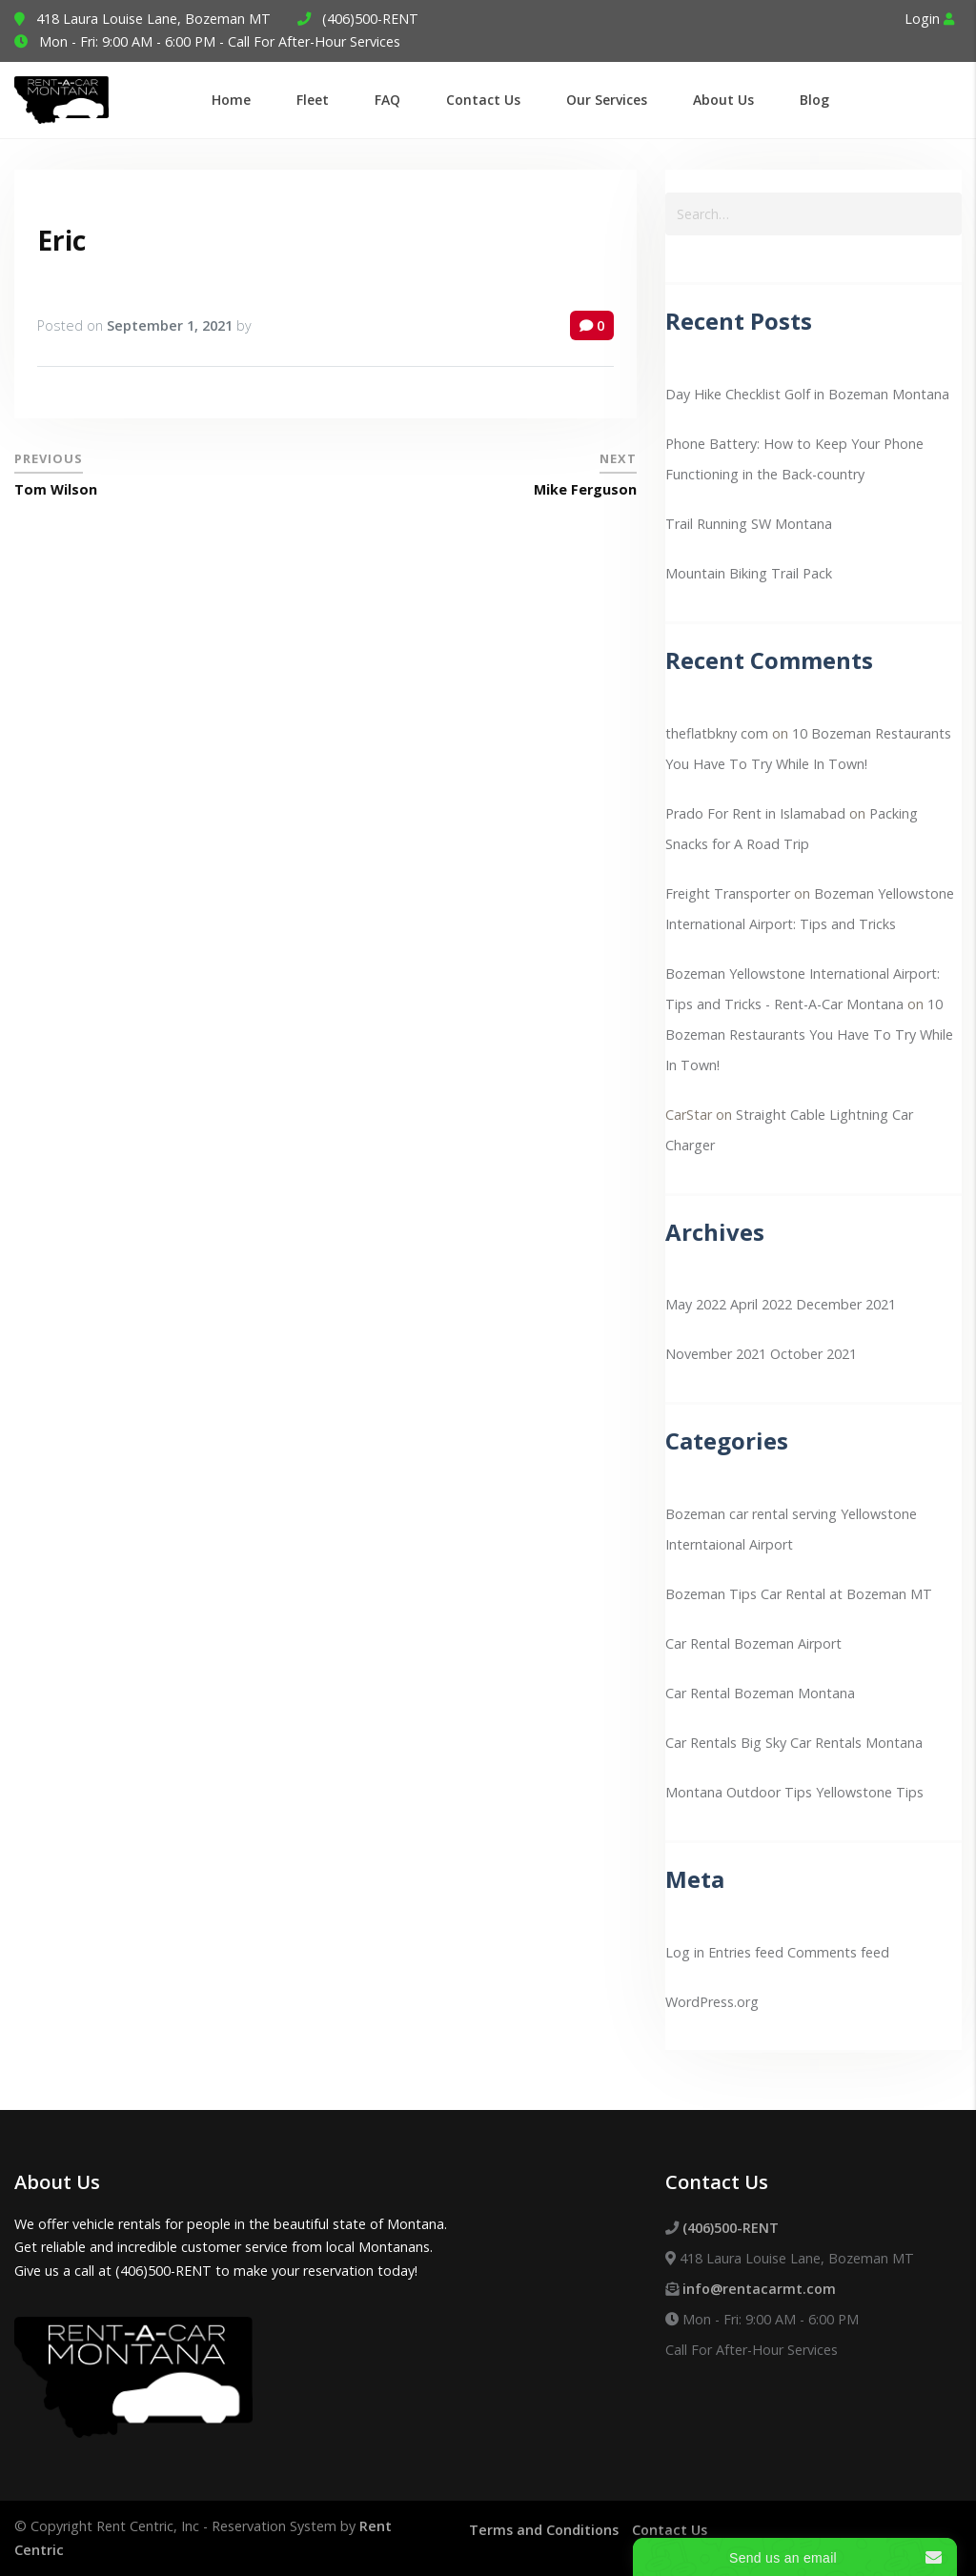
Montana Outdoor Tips (738, 1792)
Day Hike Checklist (723, 394)
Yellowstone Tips (870, 1792)
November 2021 (715, 1354)
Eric (61, 240)
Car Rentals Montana (856, 1743)
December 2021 (846, 1304)
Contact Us (669, 2530)
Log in (684, 1952)
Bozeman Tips (711, 1594)
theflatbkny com (716, 733)
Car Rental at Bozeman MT (846, 1594)
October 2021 (813, 1354)
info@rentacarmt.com (759, 2289)
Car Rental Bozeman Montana (760, 1693)
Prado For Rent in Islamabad (755, 813)
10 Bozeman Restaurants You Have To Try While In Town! (809, 1034)
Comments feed (838, 1952)
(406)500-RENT (370, 19)
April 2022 (761, 1304)
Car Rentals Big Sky (725, 1743)
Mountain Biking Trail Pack (748, 573)
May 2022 (695, 1304)
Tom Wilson (55, 489)
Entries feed (745, 1952)
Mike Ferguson (585, 489)
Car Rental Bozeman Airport (753, 1643)
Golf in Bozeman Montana (866, 394)
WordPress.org (712, 2002)
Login (929, 19)
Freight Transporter (727, 893)
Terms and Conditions (544, 2530)
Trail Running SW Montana (748, 524)
